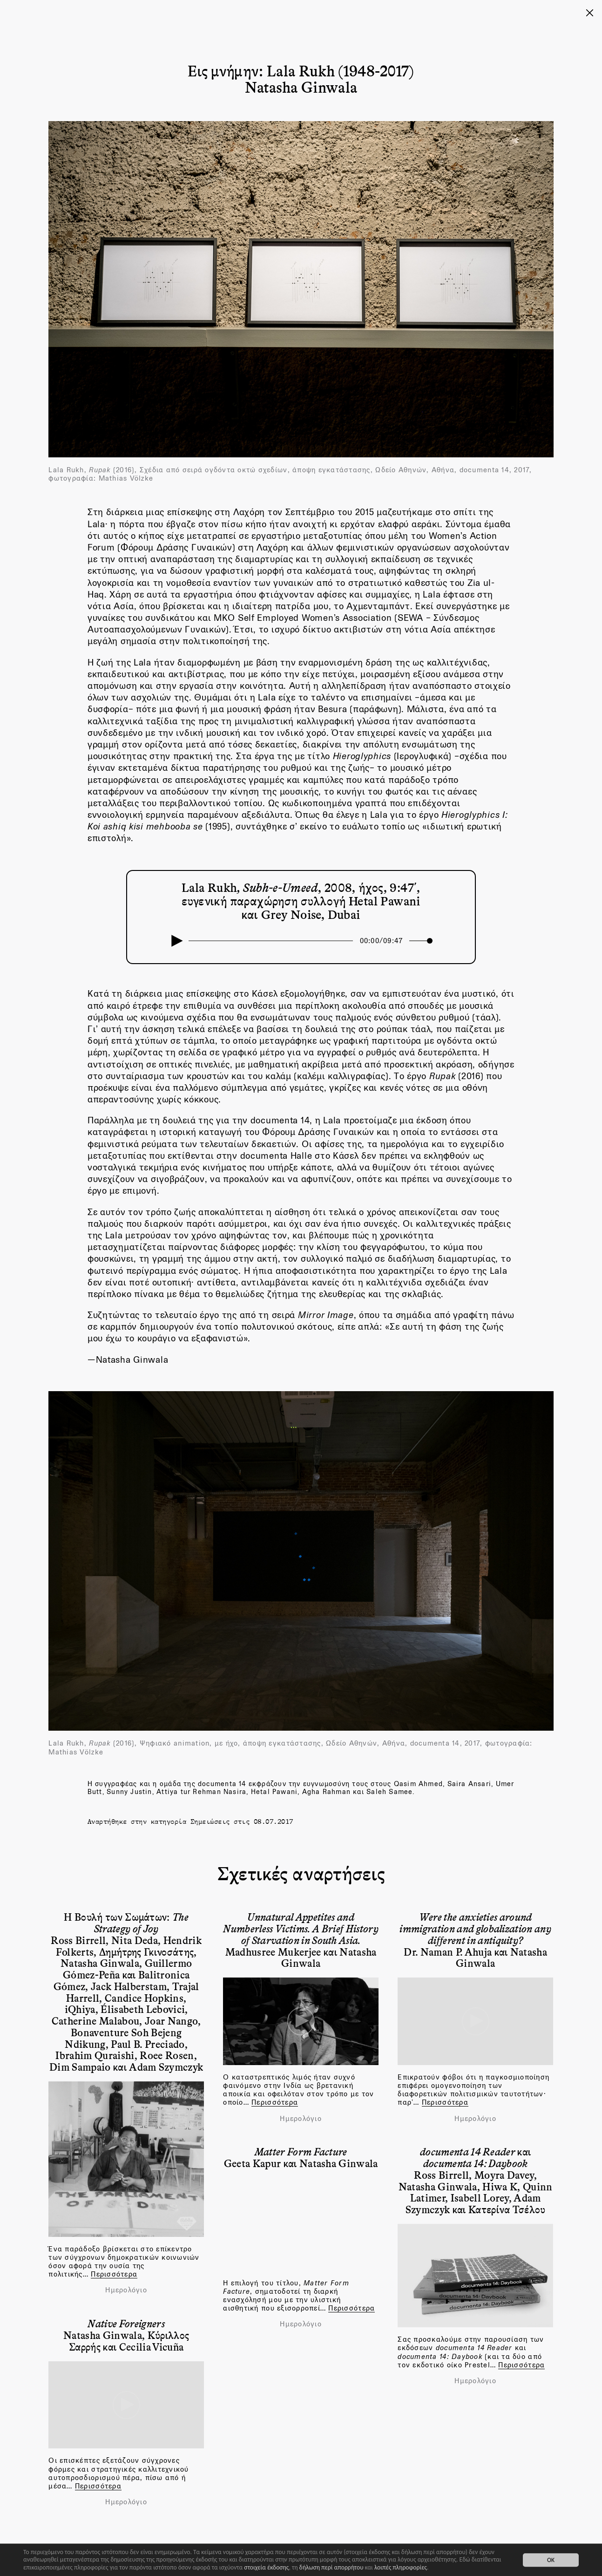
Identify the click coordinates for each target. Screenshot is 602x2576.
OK (551, 2560)
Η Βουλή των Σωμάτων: (126, 1922)
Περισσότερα (114, 2274)
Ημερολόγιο (126, 2290)
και (475, 2157)
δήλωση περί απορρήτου (331, 2567)
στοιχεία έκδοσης (266, 2567)
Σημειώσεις (210, 1821)
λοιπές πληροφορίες (400, 2567)
